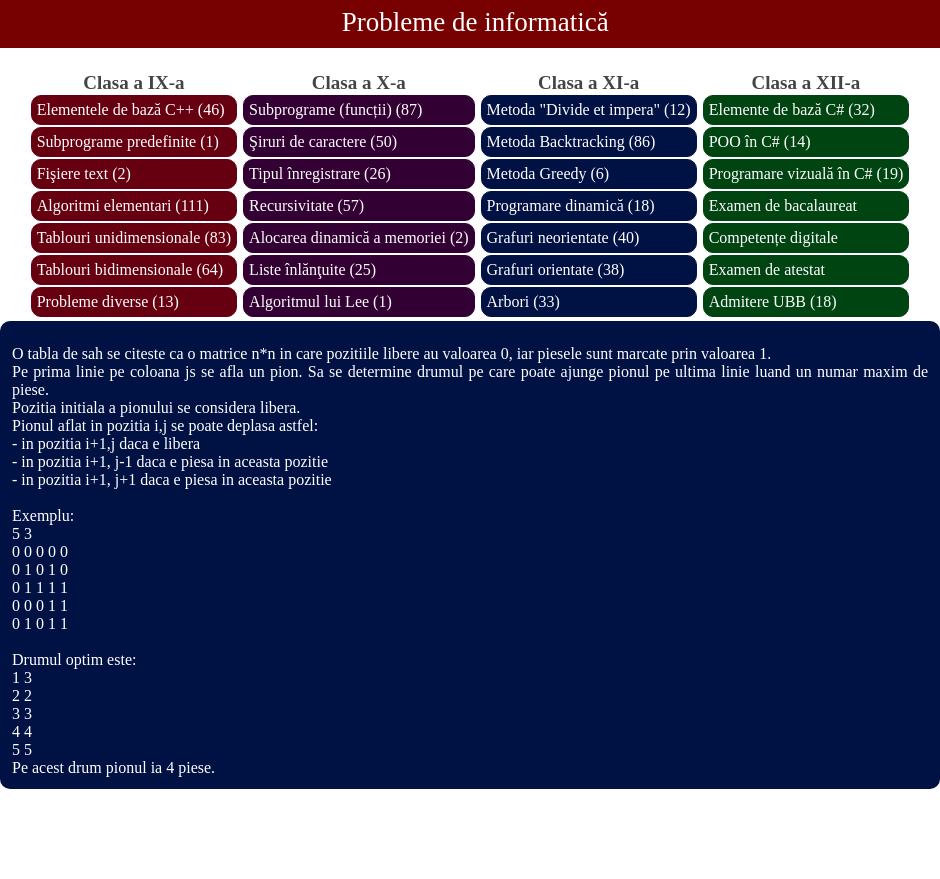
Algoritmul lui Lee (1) (320, 301)
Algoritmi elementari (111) (123, 205)
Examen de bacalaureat (783, 205)
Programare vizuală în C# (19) (806, 173)
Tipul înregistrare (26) (320, 173)
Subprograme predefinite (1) (128, 141)
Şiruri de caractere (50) (323, 141)
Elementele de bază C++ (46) (131, 109)
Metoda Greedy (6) (548, 173)
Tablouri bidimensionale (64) (130, 269)
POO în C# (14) (760, 141)
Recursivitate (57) (306, 205)
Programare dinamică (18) (571, 205)
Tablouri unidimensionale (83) (134, 237)
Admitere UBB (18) (773, 301)
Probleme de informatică (475, 22)
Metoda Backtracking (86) (571, 141)
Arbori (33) (523, 301)
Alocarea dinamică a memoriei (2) (358, 237)
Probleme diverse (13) (108, 301)
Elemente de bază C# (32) (792, 109)
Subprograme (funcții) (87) (335, 109)
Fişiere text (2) (84, 173)
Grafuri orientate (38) (556, 269)
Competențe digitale (773, 237)
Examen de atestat (767, 269)
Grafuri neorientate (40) (563, 237)
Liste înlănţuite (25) (312, 269)
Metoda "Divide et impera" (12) (589, 109)
